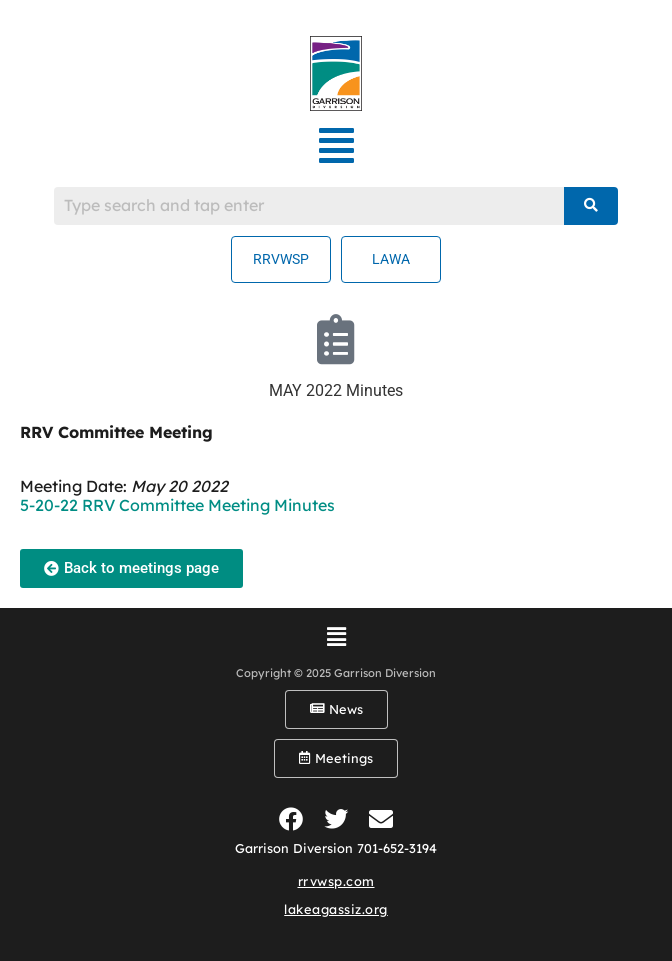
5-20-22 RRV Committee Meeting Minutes (177, 505)
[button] (336, 146)
